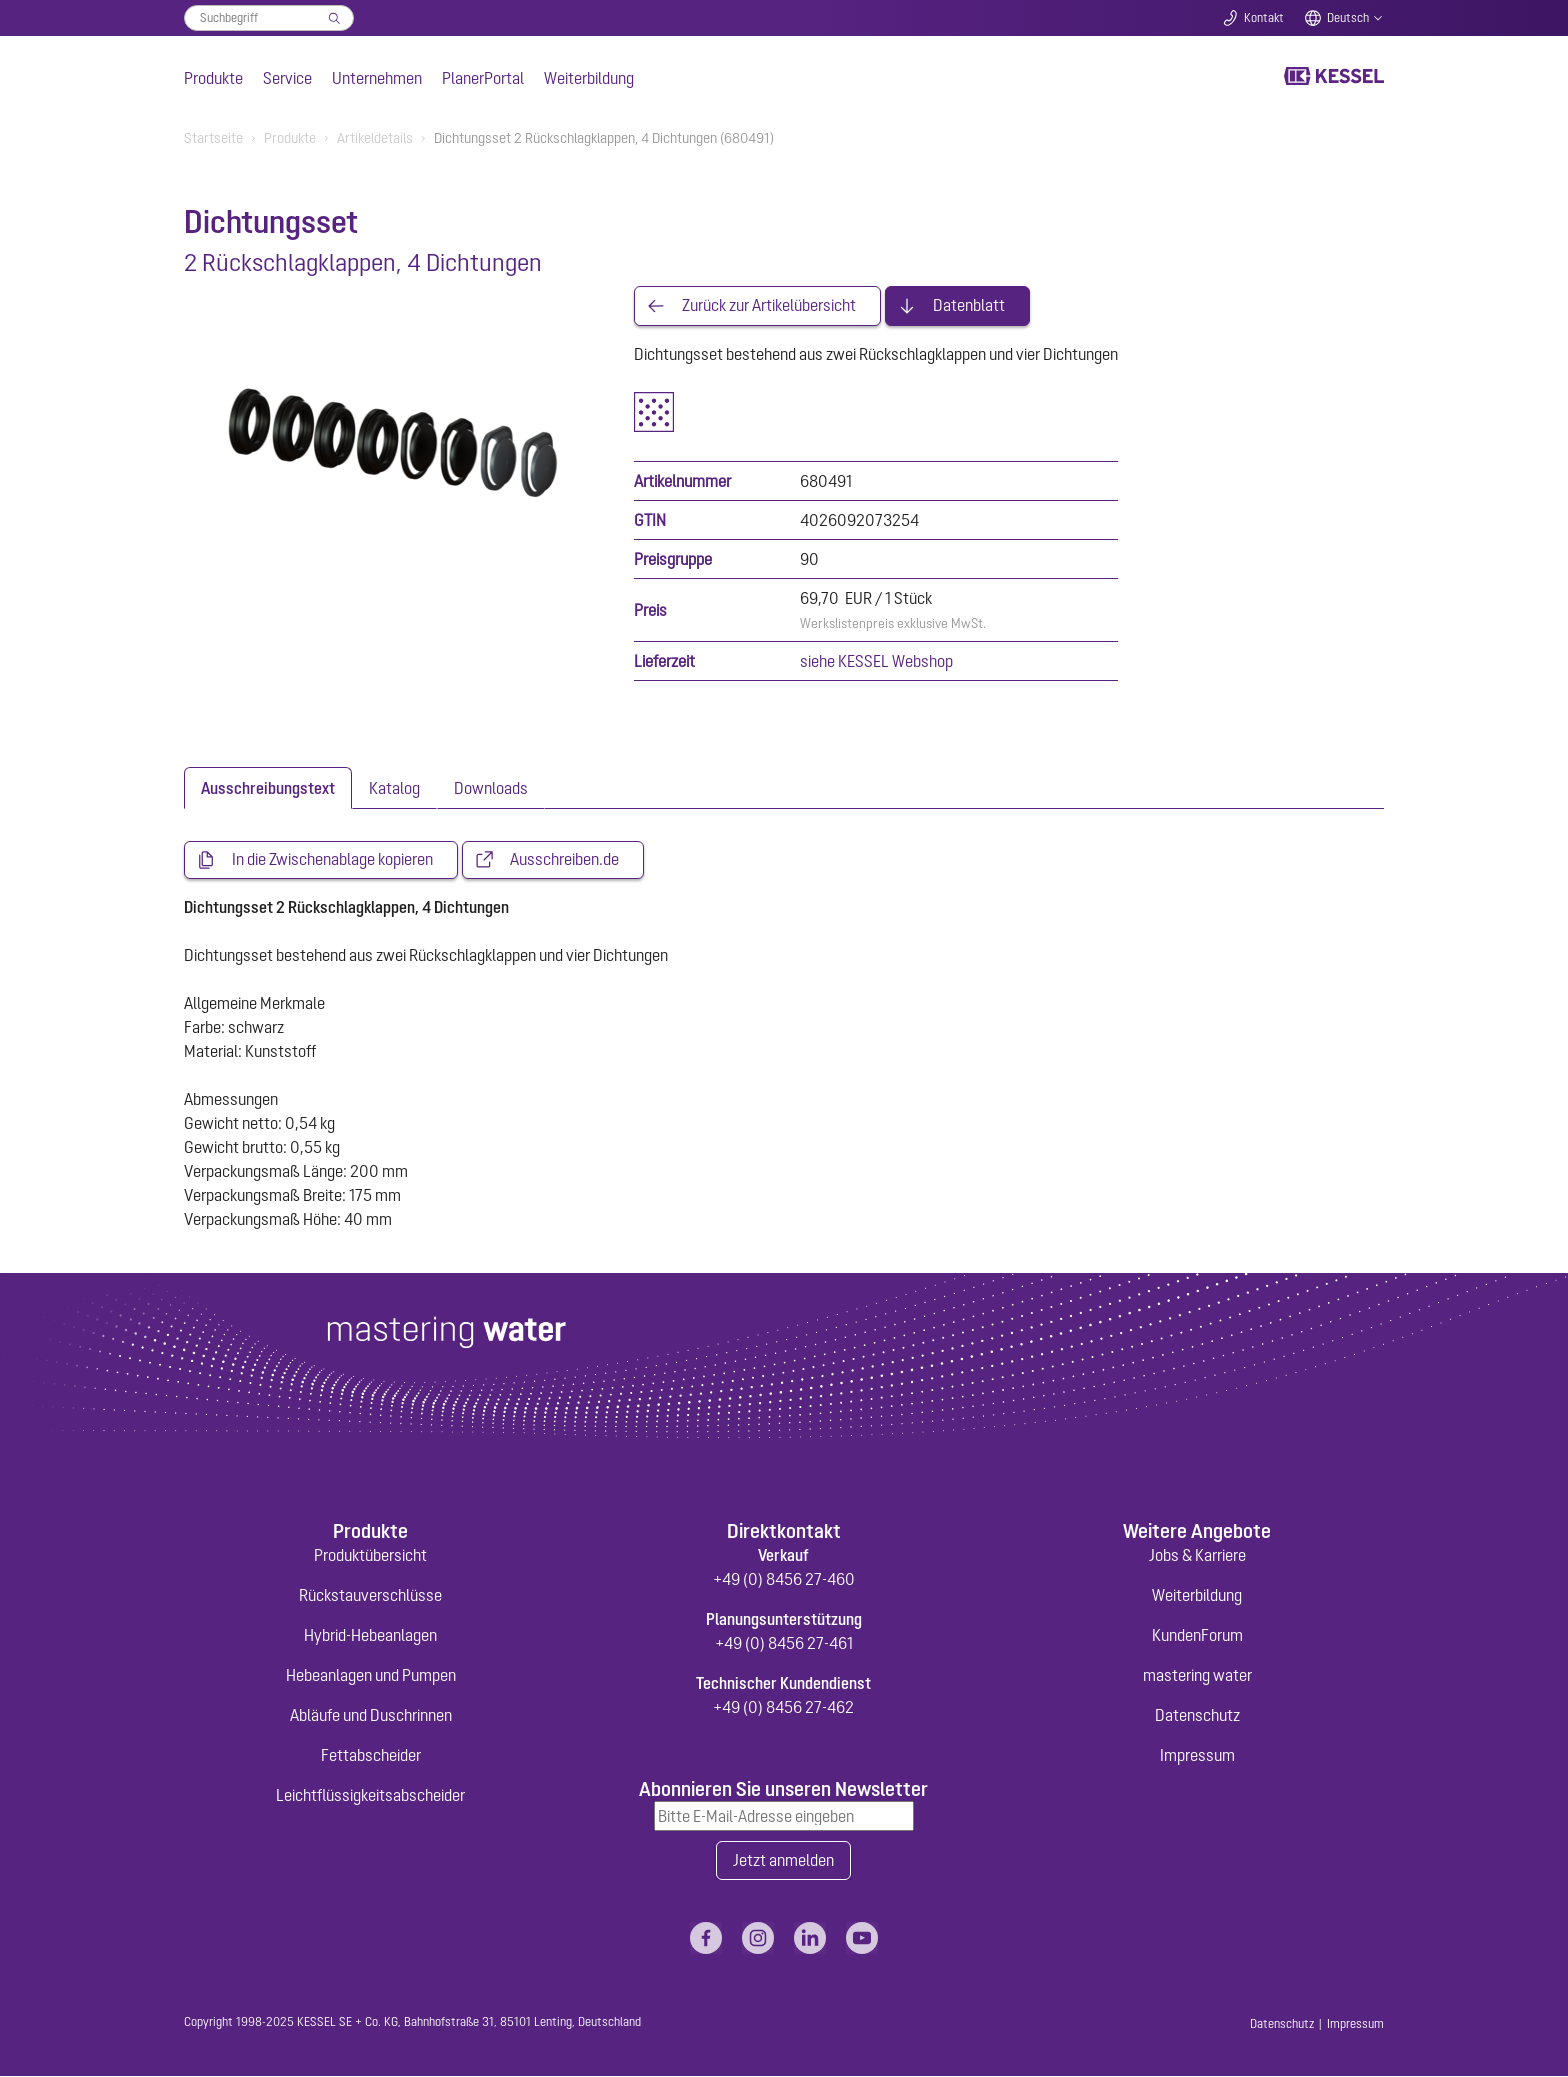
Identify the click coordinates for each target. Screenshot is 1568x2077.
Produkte (213, 78)
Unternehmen (377, 78)
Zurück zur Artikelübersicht (769, 306)
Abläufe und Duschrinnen (371, 1715)
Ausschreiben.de (564, 860)
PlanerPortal (483, 78)
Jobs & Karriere (1197, 1555)
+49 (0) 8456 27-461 (784, 1643)
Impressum (1197, 1755)
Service (287, 78)
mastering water (1197, 1675)
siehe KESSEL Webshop (876, 661)
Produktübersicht (370, 1555)
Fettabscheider (371, 1755)
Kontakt (1264, 18)
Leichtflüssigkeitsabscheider (370, 1795)
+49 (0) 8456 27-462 (783, 1707)
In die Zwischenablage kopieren (332, 860)
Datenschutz (1197, 1715)
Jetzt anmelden (783, 1861)
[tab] (268, 788)
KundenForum (1197, 1635)
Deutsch (1348, 18)
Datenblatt (969, 306)
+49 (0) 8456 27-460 (784, 1579)
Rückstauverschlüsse (370, 1595)
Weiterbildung (589, 78)
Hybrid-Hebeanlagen (370, 1635)
